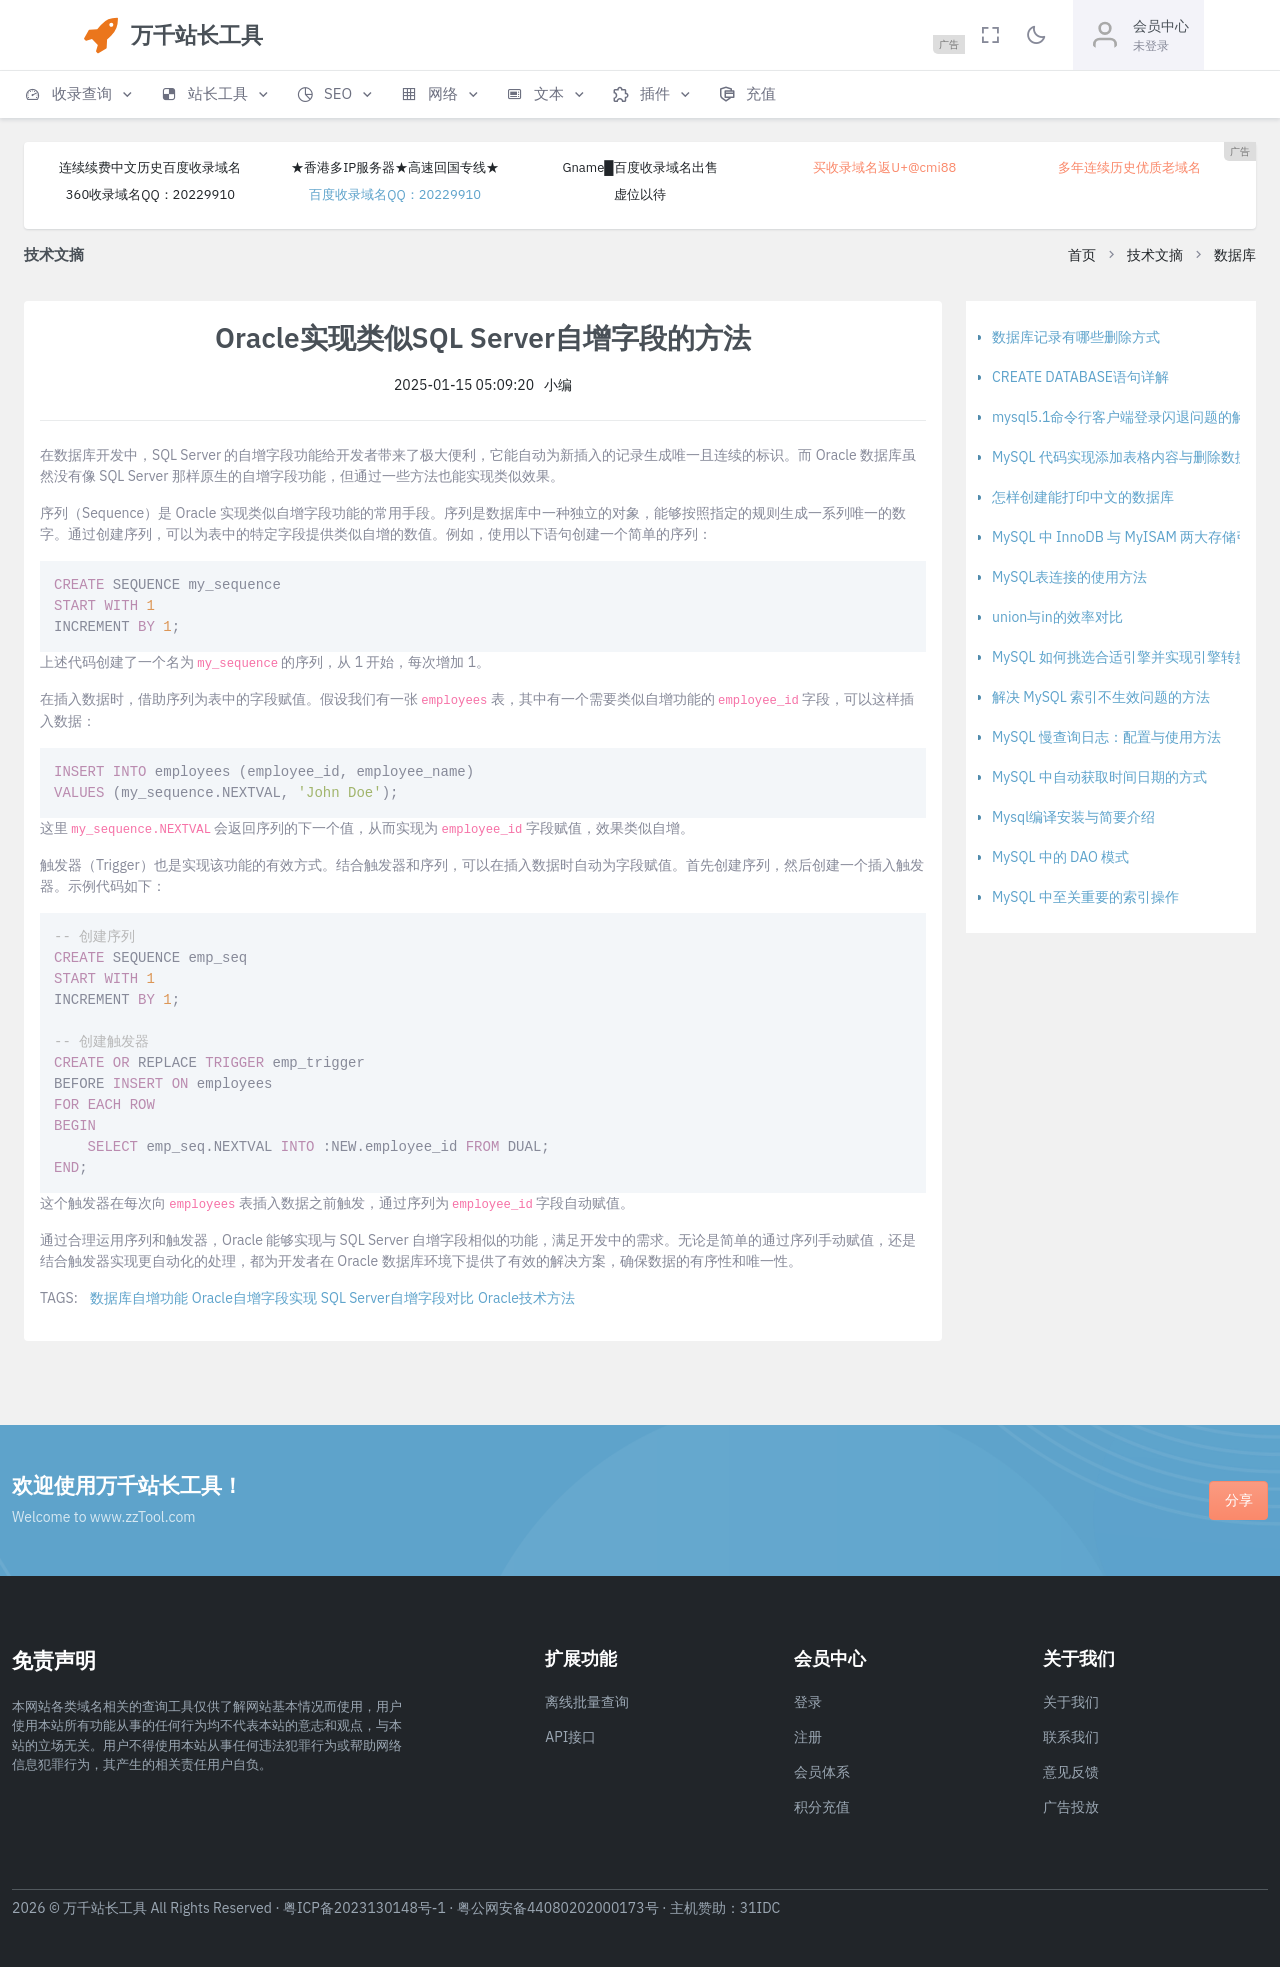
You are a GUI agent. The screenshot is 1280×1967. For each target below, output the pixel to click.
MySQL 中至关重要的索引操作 (1085, 897)
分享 (1239, 1500)
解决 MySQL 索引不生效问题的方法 (1101, 697)
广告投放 (1071, 1807)
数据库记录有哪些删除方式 (1076, 337)
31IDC (760, 1908)
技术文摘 (1155, 255)
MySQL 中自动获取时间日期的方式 (1099, 777)
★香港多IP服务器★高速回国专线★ (395, 167)
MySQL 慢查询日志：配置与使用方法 (1106, 737)
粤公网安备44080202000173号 (558, 1908)
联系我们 (1071, 1737)
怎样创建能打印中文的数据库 (1083, 497)
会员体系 (822, 1772)
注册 (808, 1737)
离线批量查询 (587, 1702)
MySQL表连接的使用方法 (1069, 577)
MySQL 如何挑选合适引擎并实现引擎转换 (1120, 657)
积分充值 (822, 1807)
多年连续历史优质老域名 (1129, 167)
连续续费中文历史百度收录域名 (150, 167)
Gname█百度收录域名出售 (639, 167)
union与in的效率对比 (1057, 617)
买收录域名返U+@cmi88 (884, 167)
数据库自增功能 (139, 1298)
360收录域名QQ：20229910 (150, 194)
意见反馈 (1071, 1772)
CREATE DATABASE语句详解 (1080, 377)
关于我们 (1071, 1702)
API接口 (570, 1737)
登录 (808, 1702)
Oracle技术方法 (526, 1298)
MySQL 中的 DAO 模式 (1060, 857)
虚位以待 (640, 194)
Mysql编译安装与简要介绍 (1073, 817)
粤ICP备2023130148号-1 (364, 1908)
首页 (1082, 255)
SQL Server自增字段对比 (397, 1298)
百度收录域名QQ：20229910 (395, 194)
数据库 (1235, 255)
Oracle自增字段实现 (254, 1298)
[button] (80, 94)
